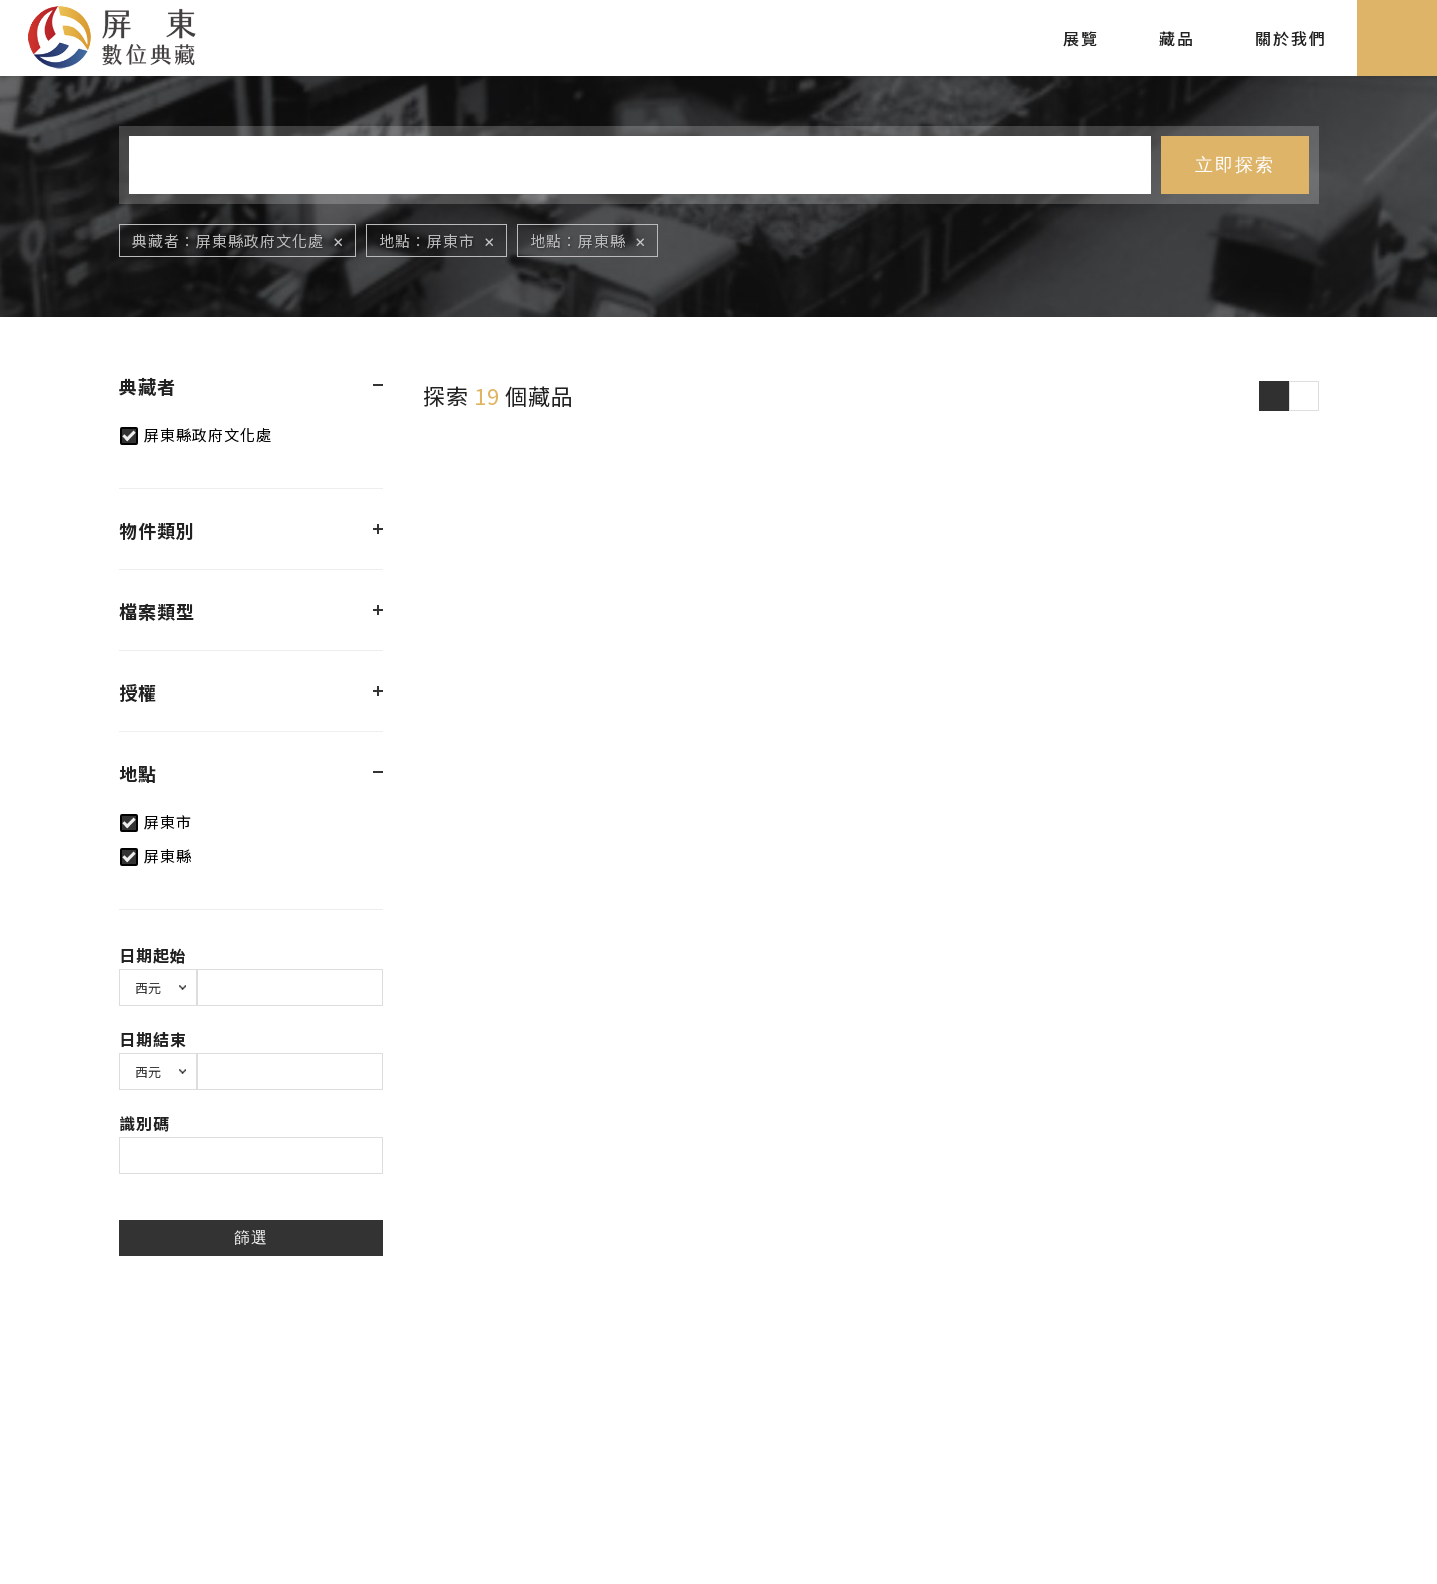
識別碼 (144, 1123)
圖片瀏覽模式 (1274, 396)
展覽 (1081, 38)
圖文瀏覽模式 (1304, 396)
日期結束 (153, 1039)
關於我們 (1291, 38)
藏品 (1177, 38)
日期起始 (153, 955)
